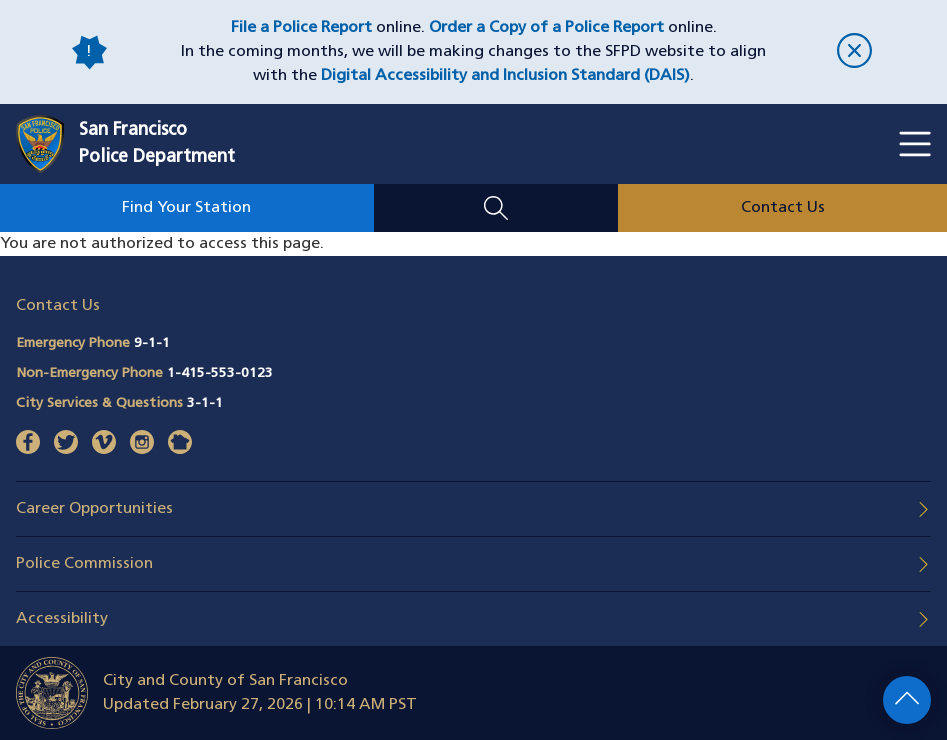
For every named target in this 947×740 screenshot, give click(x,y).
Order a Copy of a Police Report (546, 28)
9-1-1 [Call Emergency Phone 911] (152, 343)
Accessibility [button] (62, 619)
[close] (855, 52)
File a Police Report (301, 28)
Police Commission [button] (84, 564)
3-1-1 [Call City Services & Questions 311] (205, 403)
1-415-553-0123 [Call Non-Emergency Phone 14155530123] (220, 373)
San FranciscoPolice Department (157, 144)
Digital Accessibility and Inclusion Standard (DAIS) (505, 76)
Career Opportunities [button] (94, 509)
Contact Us (783, 208)
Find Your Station (186, 208)
